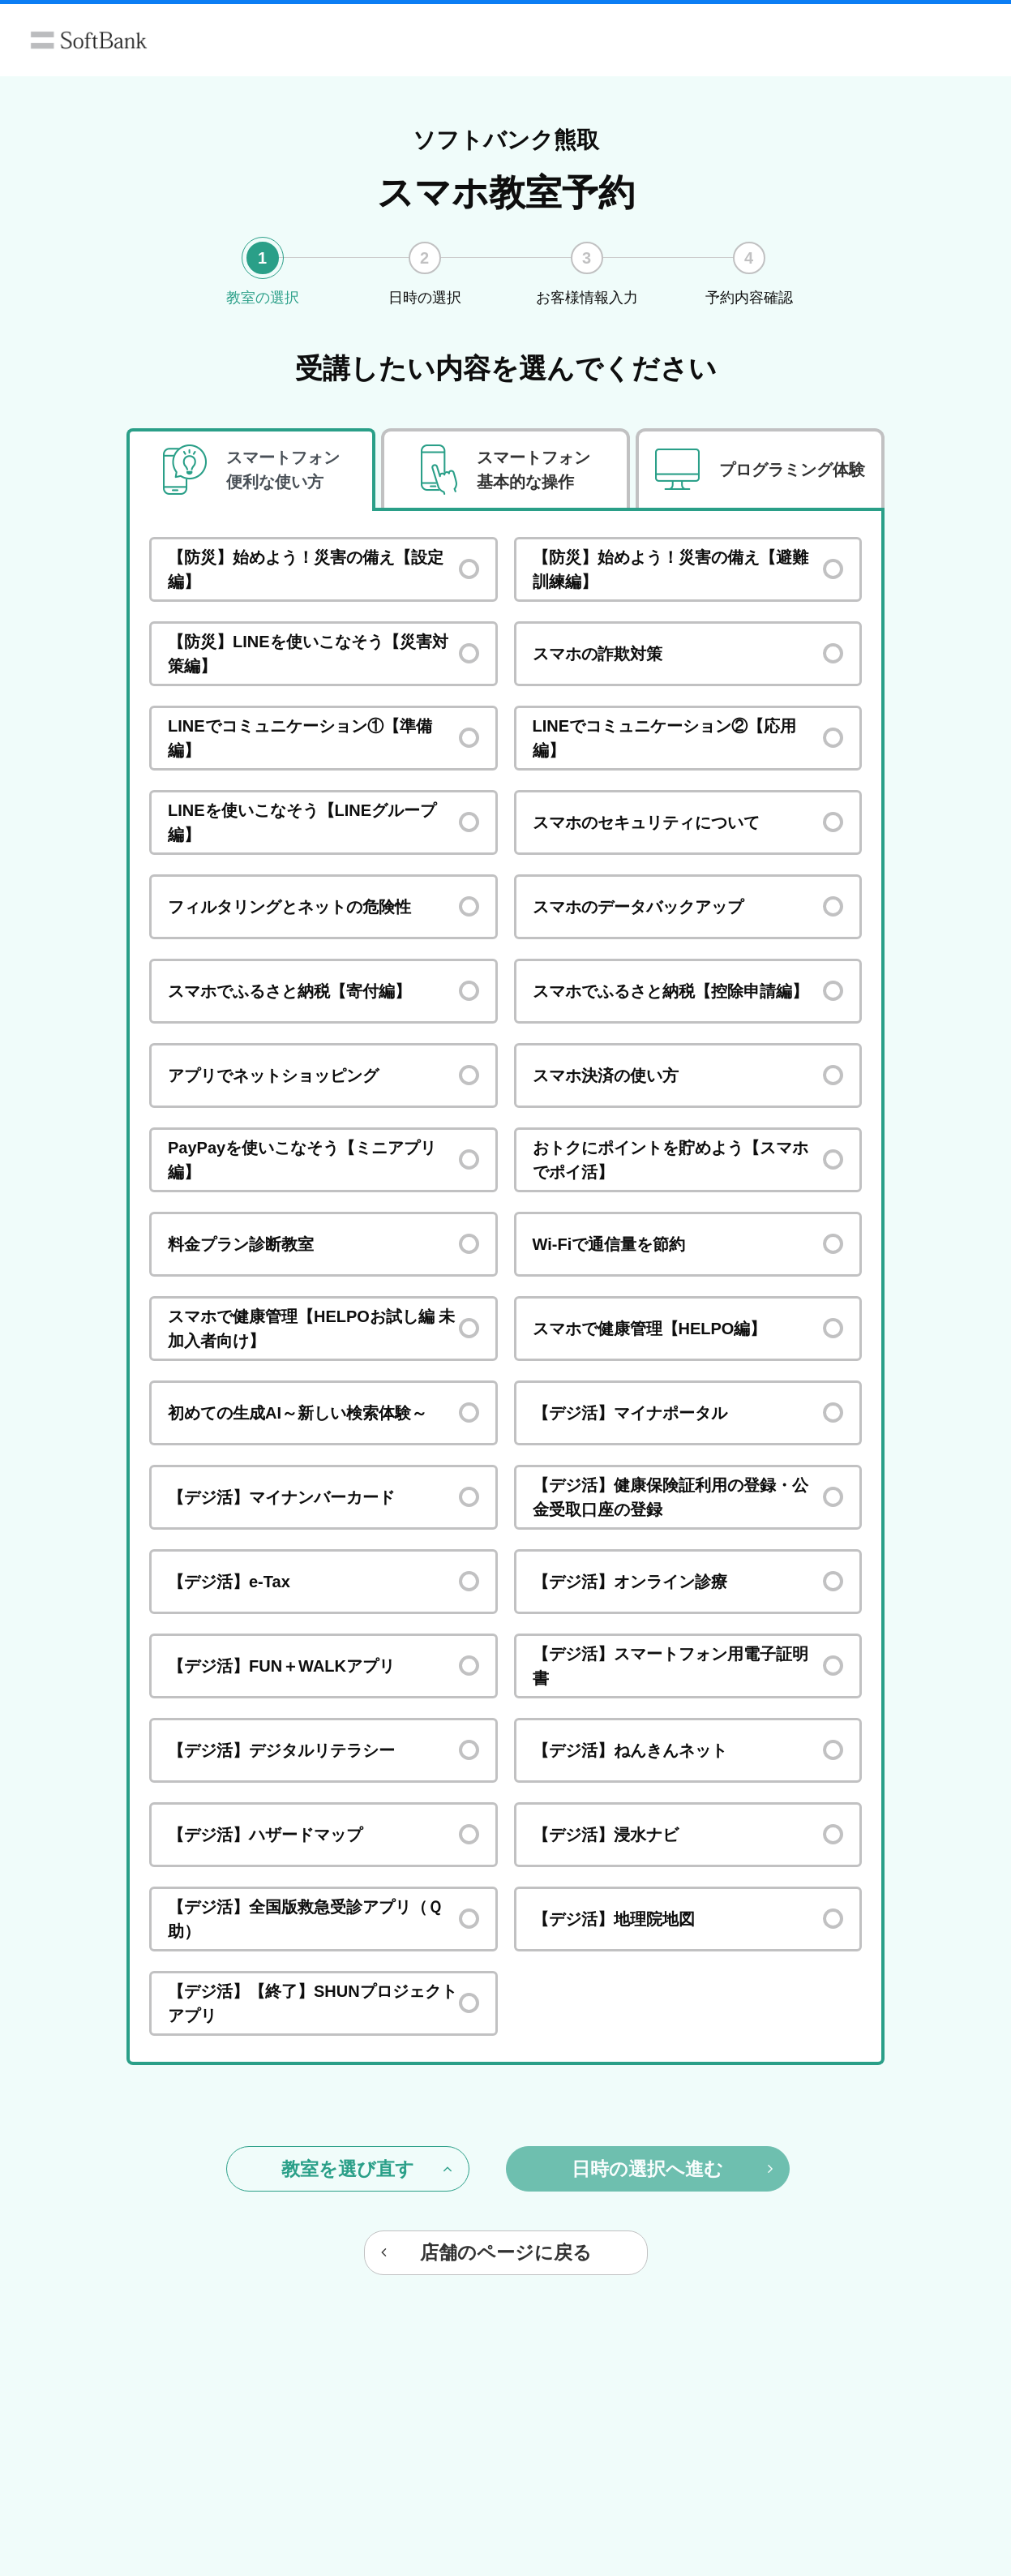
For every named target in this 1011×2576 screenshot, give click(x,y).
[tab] (250, 470)
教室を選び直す (366, 2168)
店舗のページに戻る (486, 2252)
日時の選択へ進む (672, 2168)
